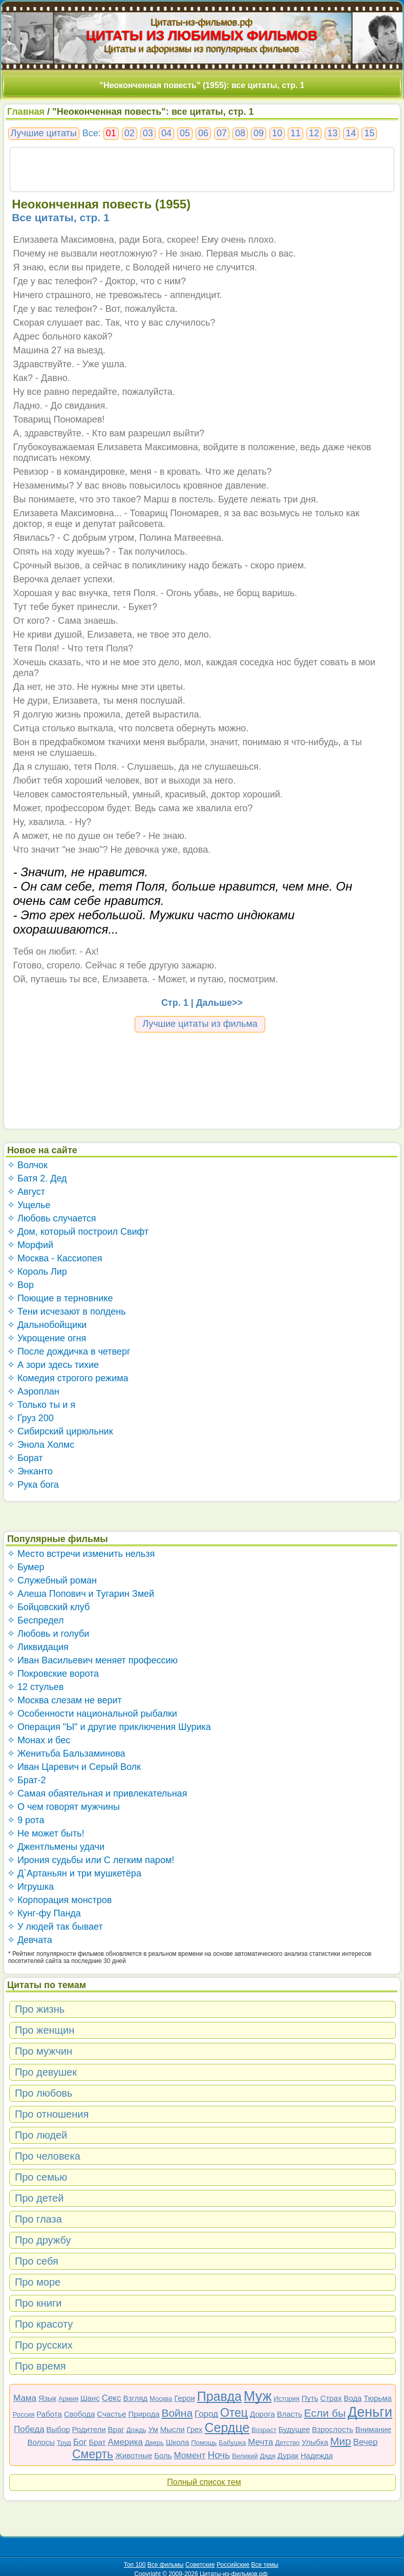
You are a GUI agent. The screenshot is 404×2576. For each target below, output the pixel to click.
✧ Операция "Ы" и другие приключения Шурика (109, 1727)
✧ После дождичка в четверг (69, 1351)
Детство (287, 2442)
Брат (97, 2442)
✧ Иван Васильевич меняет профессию (92, 1660)
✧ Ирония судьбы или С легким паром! (90, 1860)
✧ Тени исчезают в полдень (66, 1311)
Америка (125, 2442)
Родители (89, 2429)
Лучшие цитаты (44, 133)
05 (185, 133)
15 (369, 133)
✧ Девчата (29, 1940)
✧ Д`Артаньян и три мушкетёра (74, 1873)
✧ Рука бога (33, 1485)
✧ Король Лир (37, 1271)
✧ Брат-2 (26, 1780)
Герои (184, 2398)
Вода (353, 2398)
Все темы (265, 2564)
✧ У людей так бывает (55, 1927)
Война (177, 2413)
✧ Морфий (30, 1245)
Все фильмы (165, 2564)
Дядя (267, 2456)
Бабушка (232, 2442)
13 (332, 133)
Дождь (136, 2430)
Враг (116, 2429)
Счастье (111, 2414)
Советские (200, 2564)
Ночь (218, 2455)
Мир (340, 2441)
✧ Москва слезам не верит (64, 1700)
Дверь (154, 2442)
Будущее (294, 2429)
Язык (47, 2398)
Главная (26, 112)
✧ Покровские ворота (53, 1674)
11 (295, 133)
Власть (289, 2414)
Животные (133, 2455)
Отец (234, 2412)
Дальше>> (219, 1003)
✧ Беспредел (35, 1620)
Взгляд (135, 2398)
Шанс (90, 2398)
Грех (194, 2429)
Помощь (204, 2442)
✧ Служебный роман (52, 1580)
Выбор (58, 2429)
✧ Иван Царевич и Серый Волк (74, 1767)
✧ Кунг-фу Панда (44, 1913)
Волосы (41, 2442)
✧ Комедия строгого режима (68, 1378)
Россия (24, 2414)
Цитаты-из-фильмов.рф (202, 22)
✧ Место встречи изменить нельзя (81, 1554)
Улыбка (315, 2442)
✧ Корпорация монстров (59, 1900)
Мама (24, 2398)
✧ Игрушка (30, 1887)
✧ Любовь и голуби (48, 1634)
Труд (64, 2442)
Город (206, 2414)
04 (166, 133)
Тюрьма (378, 2398)
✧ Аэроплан (33, 1391)
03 (148, 133)
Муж (258, 2396)
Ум (153, 2429)
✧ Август (26, 1192)
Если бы (325, 2413)
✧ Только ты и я (41, 1405)
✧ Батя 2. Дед (37, 1178)
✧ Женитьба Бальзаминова (66, 1753)
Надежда (317, 2455)
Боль (163, 2455)
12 (314, 133)
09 (258, 133)
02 (129, 133)
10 (277, 133)
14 (351, 133)
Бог (80, 2442)
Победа (29, 2429)
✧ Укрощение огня (46, 1338)
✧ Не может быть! (45, 1833)
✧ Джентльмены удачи (55, 1847)
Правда (219, 2396)
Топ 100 (135, 2564)
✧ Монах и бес (38, 1740)
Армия (68, 2398)
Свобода (79, 2414)
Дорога (262, 2414)
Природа (144, 2414)
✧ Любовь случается (51, 1218)
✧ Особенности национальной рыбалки (92, 1713)
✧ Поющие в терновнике (60, 1298)
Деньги (370, 2412)
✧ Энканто (30, 1471)
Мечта (260, 2442)
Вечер (365, 2442)
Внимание (373, 2429)
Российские (233, 2564)
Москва (161, 2398)
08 (240, 133)
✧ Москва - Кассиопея (54, 1258)
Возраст (264, 2430)
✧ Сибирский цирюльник (60, 1431)
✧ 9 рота (26, 1820)
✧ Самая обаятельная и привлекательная (97, 1793)
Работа (49, 2414)
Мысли (172, 2429)
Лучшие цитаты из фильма (200, 1024)
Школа (177, 2442)
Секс (111, 2398)
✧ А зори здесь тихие (53, 1365)
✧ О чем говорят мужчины (63, 1807)
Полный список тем (204, 2482)
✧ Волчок (27, 1165)
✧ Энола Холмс (40, 1445)
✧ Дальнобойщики (47, 1325)
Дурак (288, 2455)
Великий (245, 2456)
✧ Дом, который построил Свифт (77, 1232)
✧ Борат (25, 1458)
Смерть (92, 2454)
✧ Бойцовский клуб (48, 1607)
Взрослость (332, 2429)
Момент (189, 2455)
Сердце (227, 2427)
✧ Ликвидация (38, 1647)
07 (222, 133)
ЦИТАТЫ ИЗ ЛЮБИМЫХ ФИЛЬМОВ (201, 35)
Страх (331, 2398)
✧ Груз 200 (30, 1418)
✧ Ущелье (29, 1205)
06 (203, 133)
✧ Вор (20, 1285)
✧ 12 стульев (35, 1687)
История (286, 2398)
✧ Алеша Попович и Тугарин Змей (80, 1594)
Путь (310, 2398)
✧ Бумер (26, 1567)
